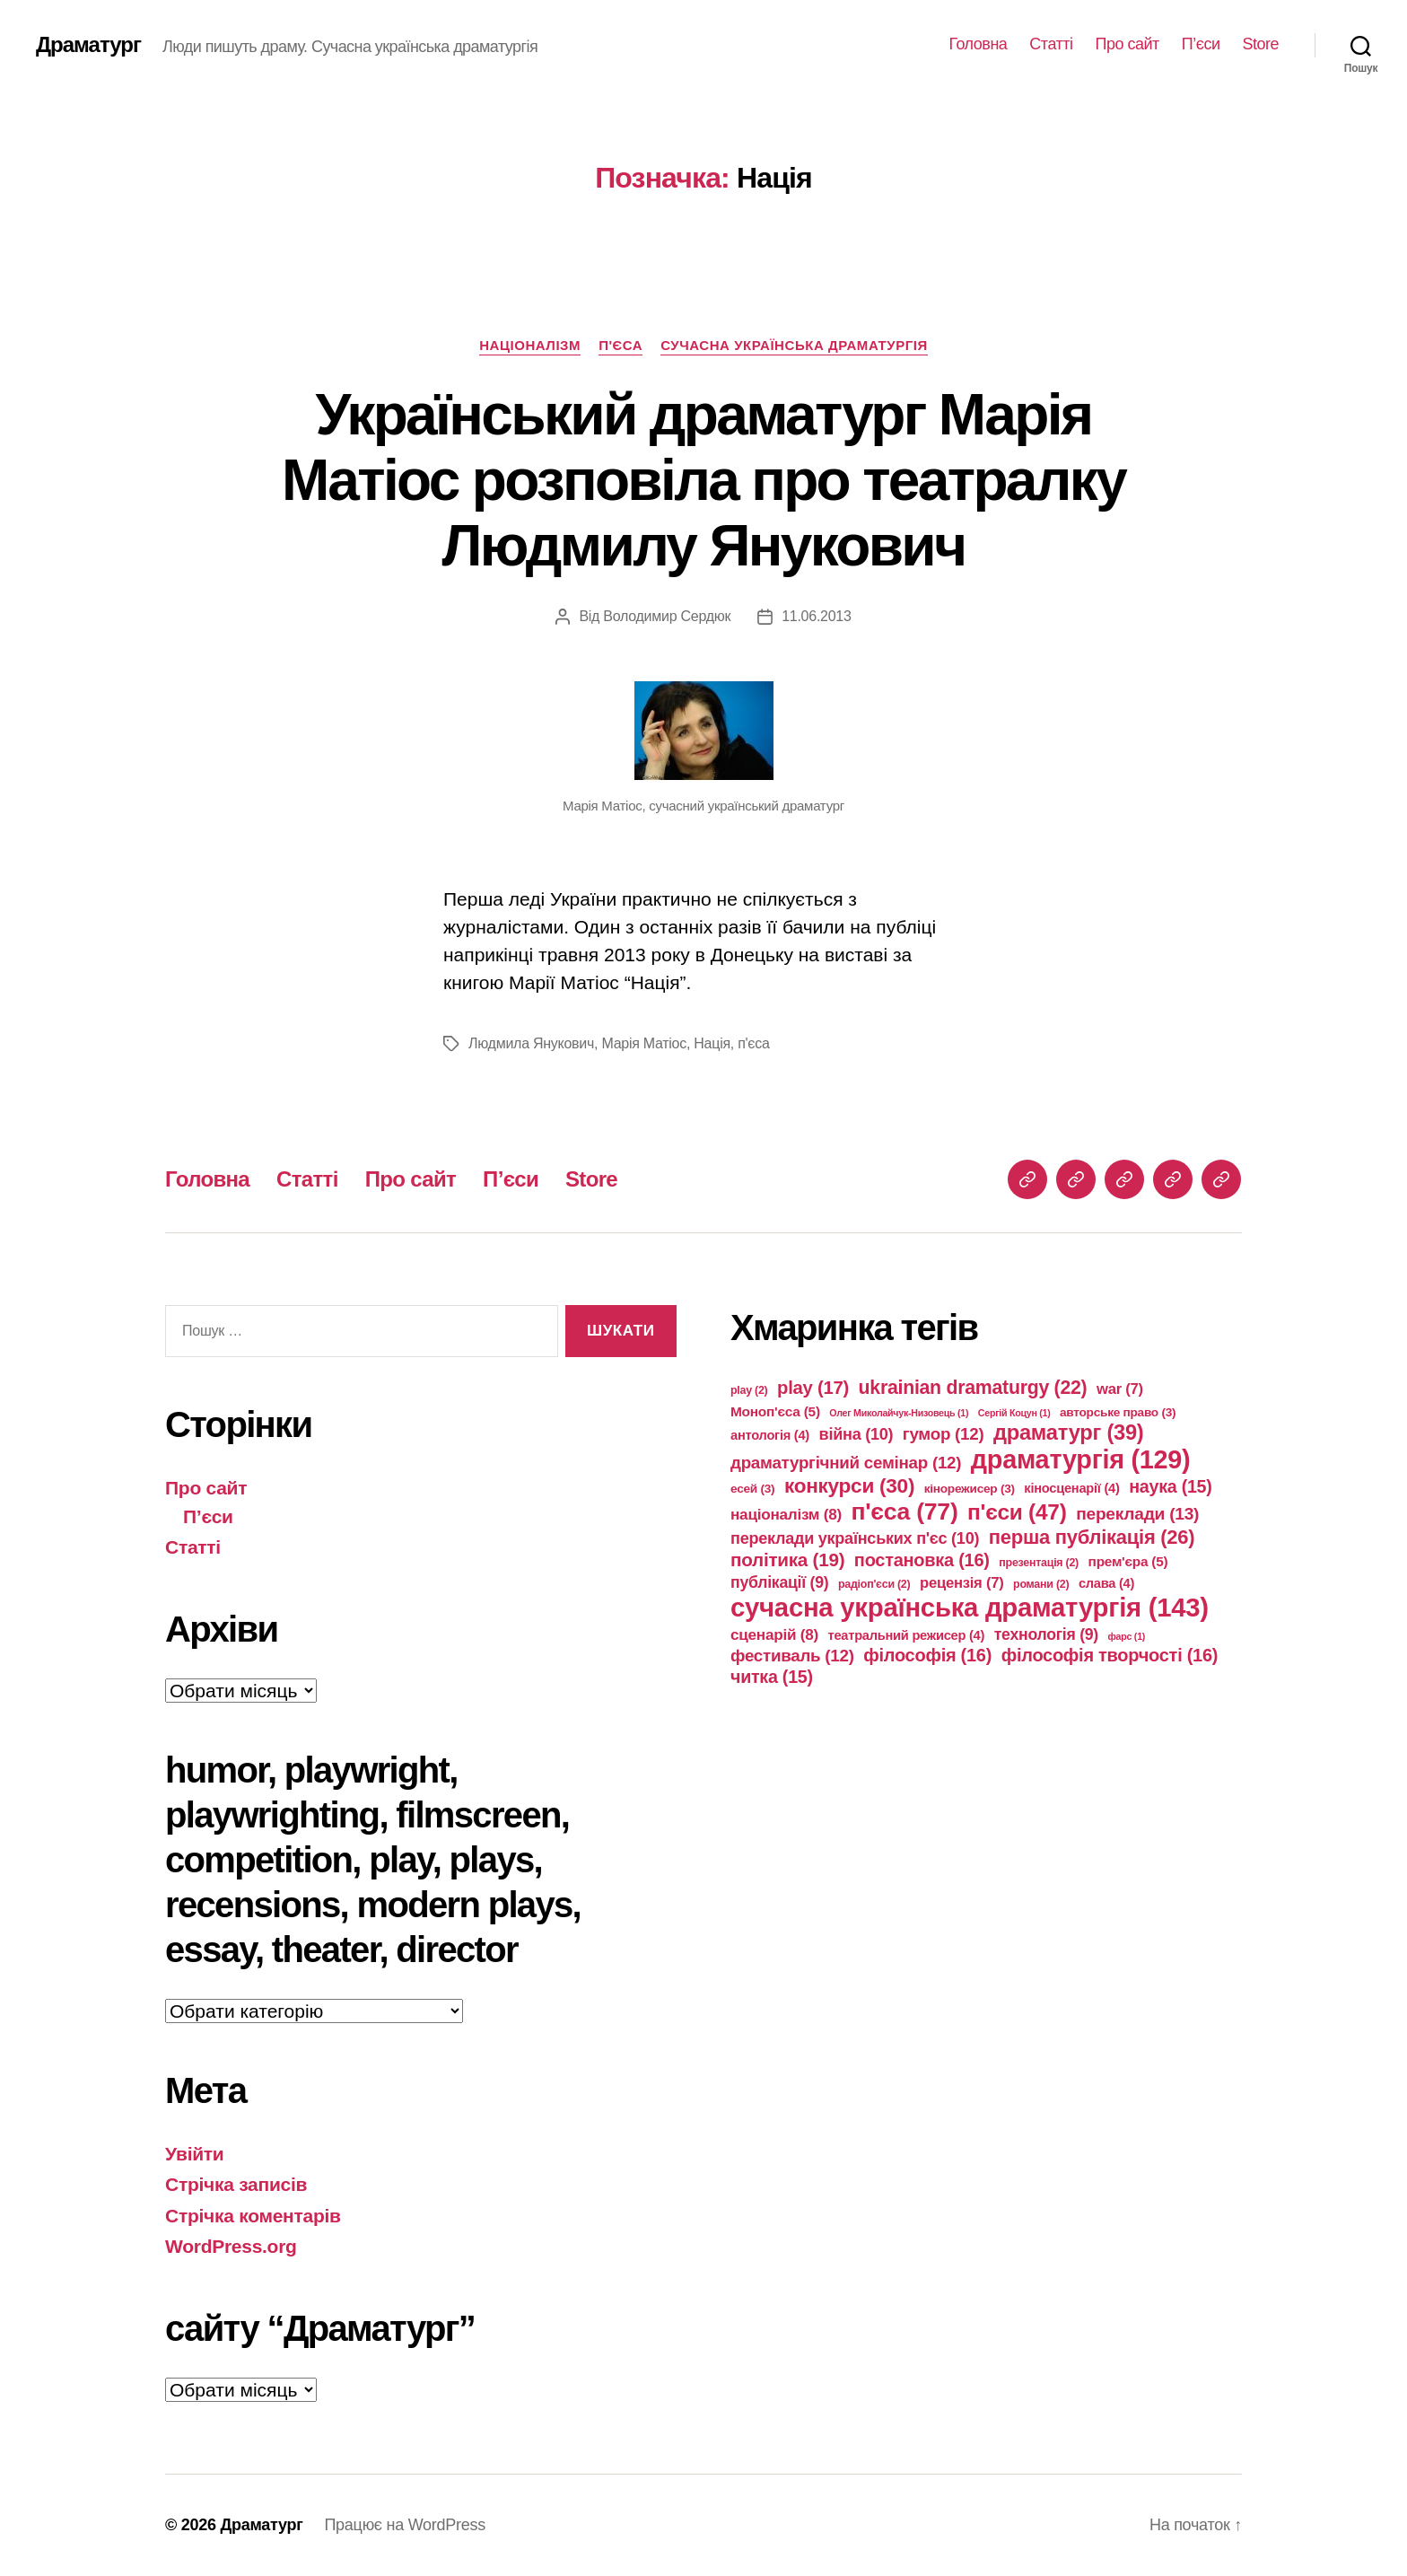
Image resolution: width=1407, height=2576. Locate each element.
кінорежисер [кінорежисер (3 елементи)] (969, 1488)
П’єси (1201, 44)
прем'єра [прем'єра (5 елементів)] (1128, 1561)
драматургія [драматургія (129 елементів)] (1081, 1459)
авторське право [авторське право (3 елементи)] (1117, 1412)
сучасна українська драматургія (794, 345)
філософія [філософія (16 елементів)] (927, 1655)
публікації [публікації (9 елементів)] (779, 1582)
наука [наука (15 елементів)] (1170, 1486)
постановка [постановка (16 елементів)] (922, 1560)
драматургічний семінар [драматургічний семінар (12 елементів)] (845, 1462)
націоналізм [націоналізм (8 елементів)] (786, 1514)
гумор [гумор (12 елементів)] (943, 1433)
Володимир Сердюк (666, 616)
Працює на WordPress (404, 2525)
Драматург (88, 45)
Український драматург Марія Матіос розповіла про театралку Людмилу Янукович (703, 480)
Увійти (194, 2153)
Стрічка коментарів (253, 2215)
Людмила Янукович (531, 1043)
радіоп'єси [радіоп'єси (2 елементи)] (874, 1584)
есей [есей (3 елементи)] (752, 1488)
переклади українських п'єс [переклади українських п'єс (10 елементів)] (854, 1538)
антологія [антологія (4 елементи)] (769, 1435)
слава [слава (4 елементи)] (1106, 1583)
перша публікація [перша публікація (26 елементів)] (1092, 1537)
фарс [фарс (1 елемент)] (1127, 1636)
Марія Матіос (643, 1043)
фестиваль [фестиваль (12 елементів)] (792, 1655)
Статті (1050, 44)
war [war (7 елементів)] (1120, 1389)
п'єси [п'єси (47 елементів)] (1017, 1512)
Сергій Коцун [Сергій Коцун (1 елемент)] (1014, 1412)
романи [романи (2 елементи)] (1041, 1584)
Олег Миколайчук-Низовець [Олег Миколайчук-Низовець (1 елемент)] (898, 1412)
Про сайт (1127, 44)
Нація (712, 1043)
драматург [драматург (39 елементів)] (1068, 1432)
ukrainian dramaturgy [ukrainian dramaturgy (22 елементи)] (973, 1387)
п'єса (620, 345)
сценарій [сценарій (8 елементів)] (774, 1634)
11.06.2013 (816, 616)
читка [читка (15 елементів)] (771, 1677)
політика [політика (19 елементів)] (787, 1559)
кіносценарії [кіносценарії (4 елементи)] (1071, 1488)
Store (1260, 44)
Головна (977, 44)
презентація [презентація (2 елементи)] (1039, 1562)
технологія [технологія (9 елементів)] (1046, 1634)
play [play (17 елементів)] (813, 1388)
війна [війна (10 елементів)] (856, 1434)
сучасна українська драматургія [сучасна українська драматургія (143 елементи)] (969, 1607)
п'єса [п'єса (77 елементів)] (904, 1511)
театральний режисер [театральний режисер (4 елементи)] (906, 1635)
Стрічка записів (236, 2184)
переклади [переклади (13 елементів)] (1137, 1513)
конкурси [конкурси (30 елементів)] (849, 1486)
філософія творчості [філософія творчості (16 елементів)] (1110, 1655)
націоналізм (530, 345)
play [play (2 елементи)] (749, 1390)
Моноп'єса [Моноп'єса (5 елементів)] (775, 1411)
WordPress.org (231, 2246)
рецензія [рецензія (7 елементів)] (961, 1582)
